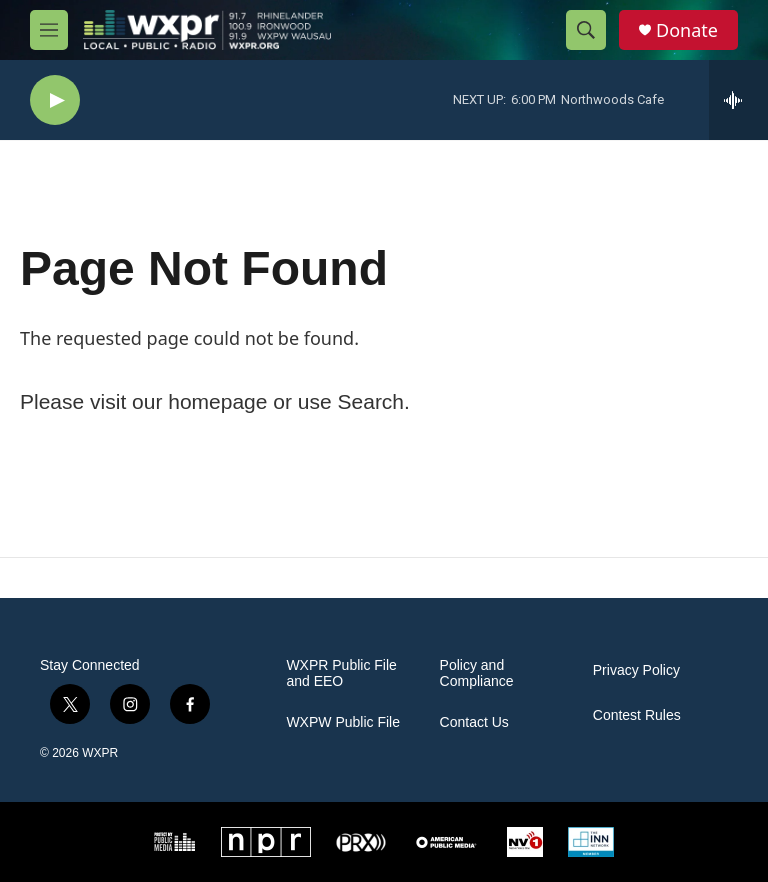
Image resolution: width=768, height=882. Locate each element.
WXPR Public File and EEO (341, 673)
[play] (55, 100)
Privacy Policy (636, 670)
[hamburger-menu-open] (49, 30)
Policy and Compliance (477, 673)
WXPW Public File (343, 722)
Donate (687, 30)
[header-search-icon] (586, 30)
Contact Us (474, 722)
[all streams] (738, 100)
